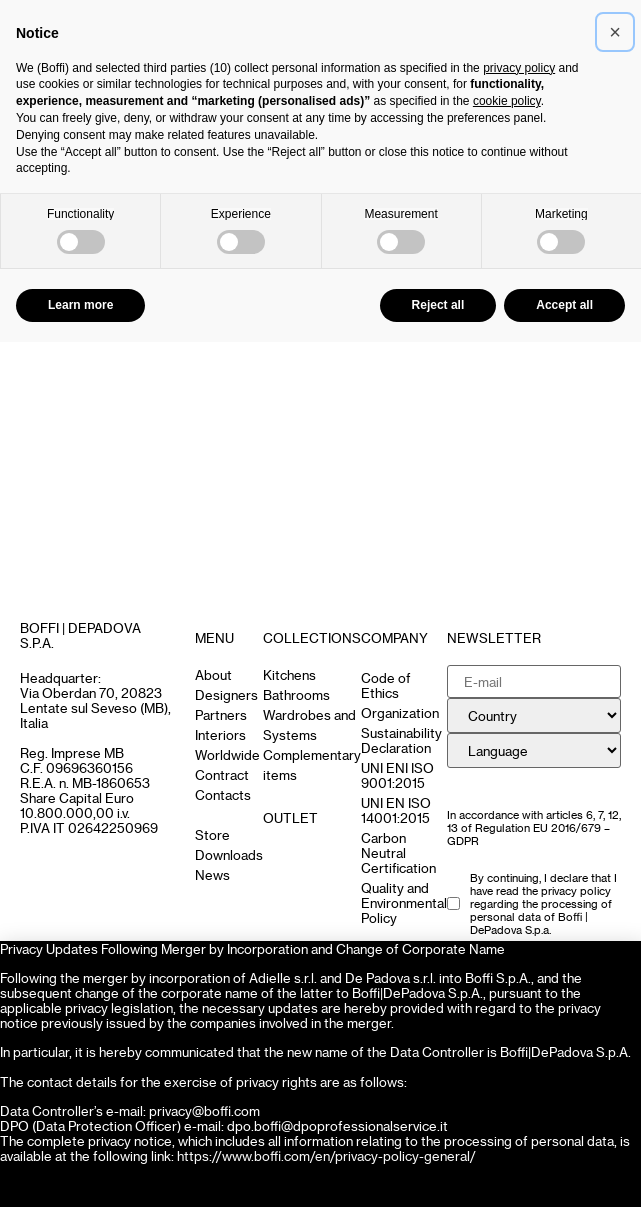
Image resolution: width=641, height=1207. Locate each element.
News (212, 874)
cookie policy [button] (507, 101)
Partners (221, 714)
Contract (222, 774)
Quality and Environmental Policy (404, 902)
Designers (226, 694)
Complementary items (312, 764)
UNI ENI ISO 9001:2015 (397, 775)
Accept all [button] (564, 305)
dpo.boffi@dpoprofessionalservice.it (337, 1125)
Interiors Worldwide (227, 744)
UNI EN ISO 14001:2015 (396, 810)
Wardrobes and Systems (309, 724)
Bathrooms (296, 694)
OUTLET (290, 817)
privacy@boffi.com (204, 1110)
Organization (400, 712)
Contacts (223, 794)
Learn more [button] (80, 305)
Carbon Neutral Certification (398, 852)
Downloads (229, 854)
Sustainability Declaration (401, 740)
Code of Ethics (386, 685)
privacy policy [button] (519, 68)
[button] (615, 32)
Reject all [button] (438, 305)
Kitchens (289, 674)
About (213, 674)
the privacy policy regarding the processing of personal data (541, 903)
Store (212, 834)
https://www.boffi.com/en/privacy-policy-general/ (326, 1155)
